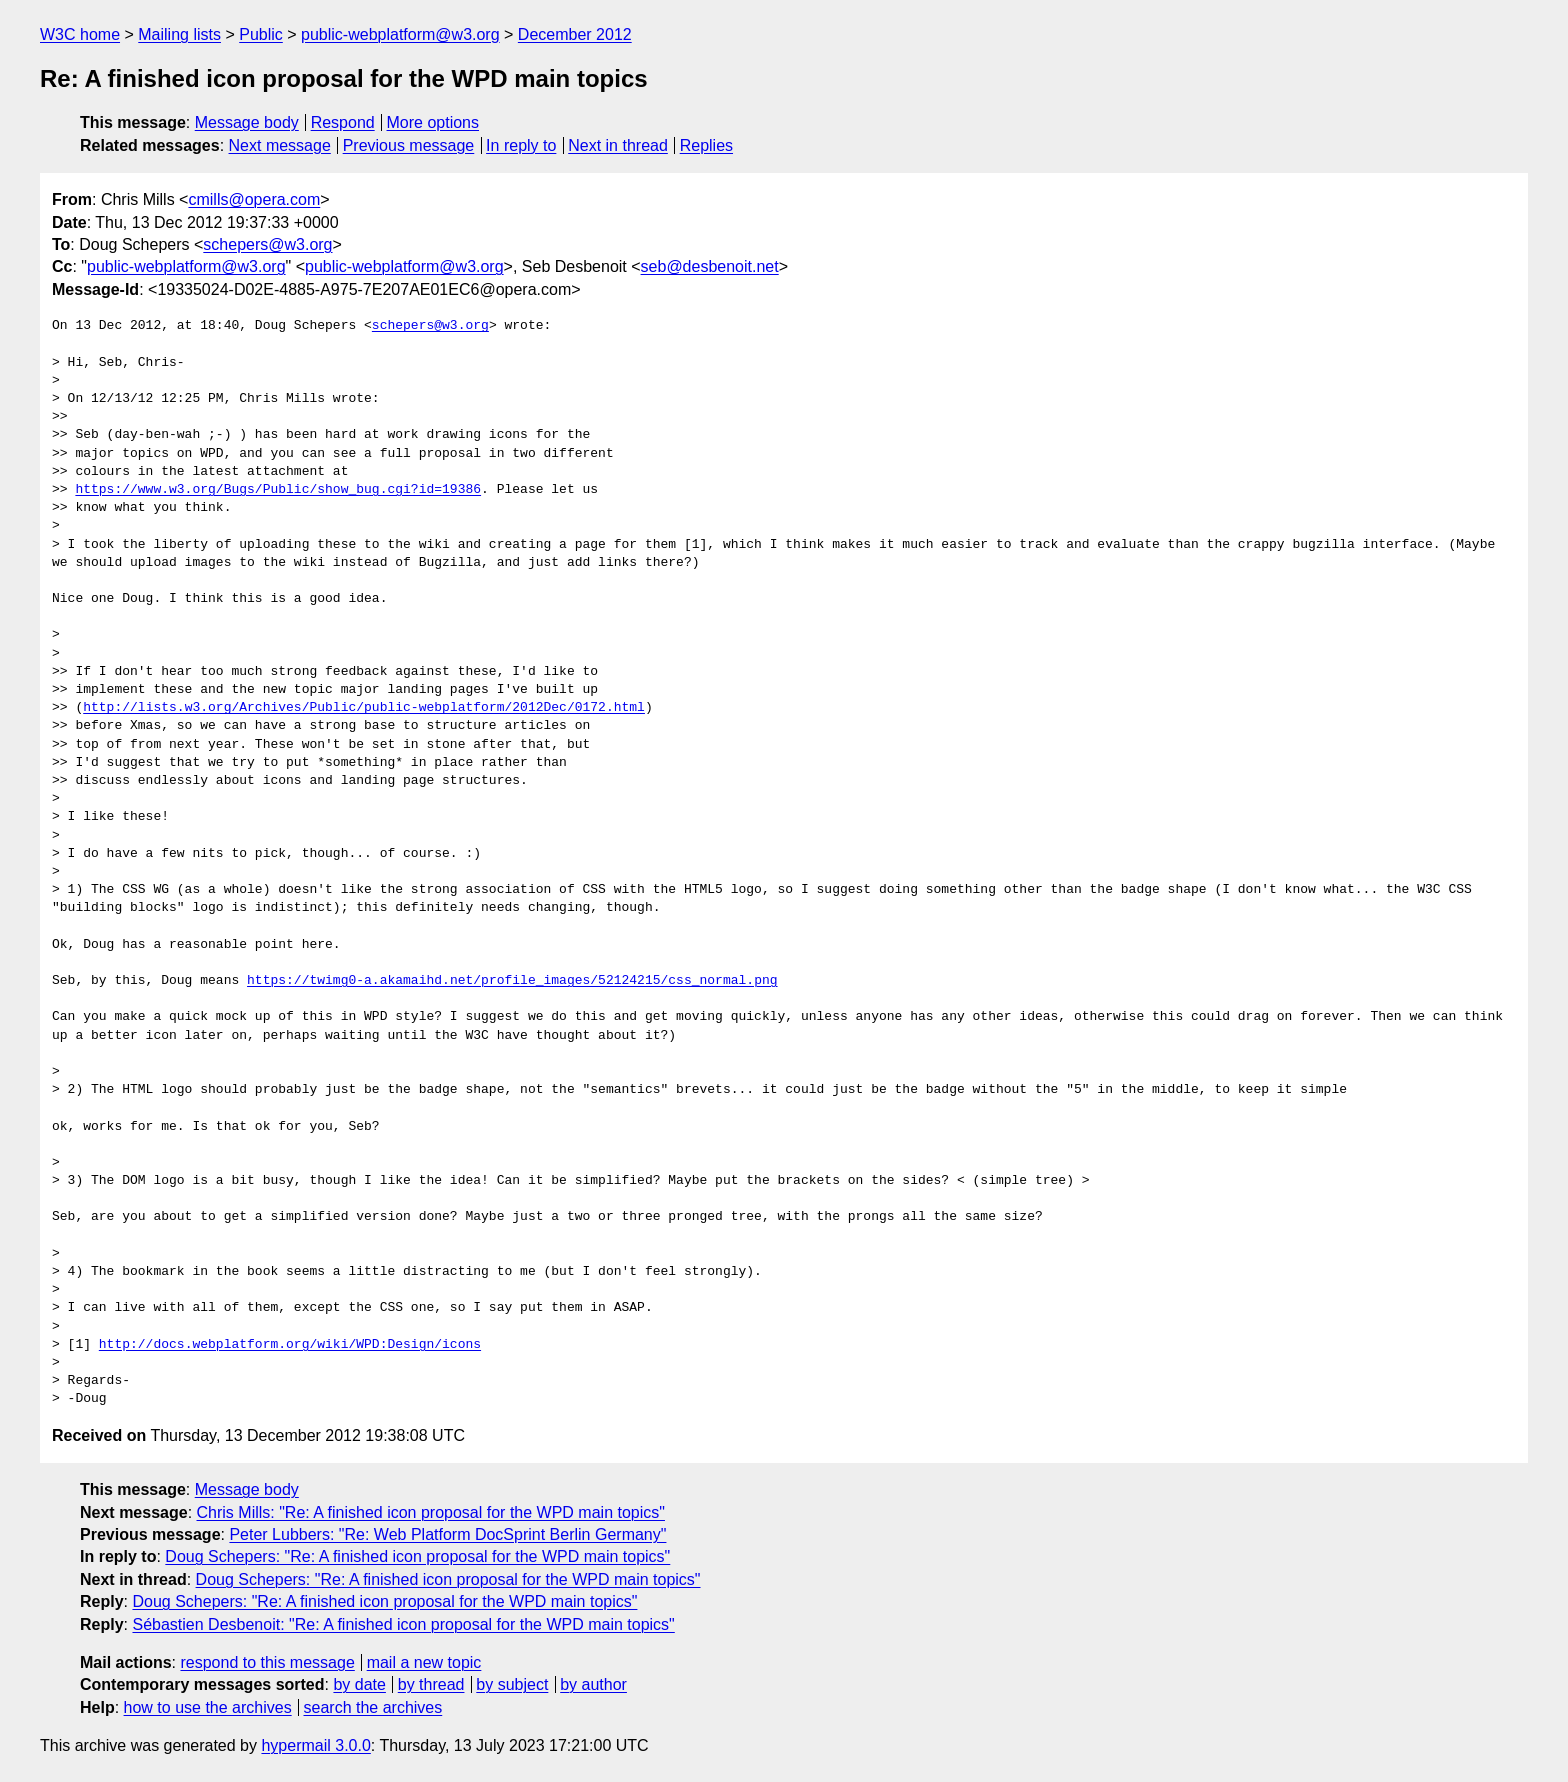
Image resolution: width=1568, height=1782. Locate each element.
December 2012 (575, 34)
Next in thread (618, 145)
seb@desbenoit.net (710, 266)
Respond (343, 122)
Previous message (409, 145)
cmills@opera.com (254, 199)
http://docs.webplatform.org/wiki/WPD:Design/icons (290, 1345)
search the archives (373, 1707)
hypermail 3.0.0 (315, 1745)
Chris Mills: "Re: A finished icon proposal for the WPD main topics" (431, 1512)
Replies (706, 145)
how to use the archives (208, 1707)
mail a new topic (424, 1662)
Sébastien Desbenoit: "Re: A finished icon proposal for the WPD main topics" (403, 1624)
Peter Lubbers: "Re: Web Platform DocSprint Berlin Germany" (447, 1534)
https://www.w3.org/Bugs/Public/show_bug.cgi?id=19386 (278, 490)
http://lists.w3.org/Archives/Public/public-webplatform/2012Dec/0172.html (364, 708)
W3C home (80, 34)
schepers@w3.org (267, 244)
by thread (431, 1684)
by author (593, 1684)
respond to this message (267, 1662)
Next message (280, 145)
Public (261, 34)
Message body (247, 122)
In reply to (521, 145)
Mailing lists (179, 34)
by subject (512, 1684)
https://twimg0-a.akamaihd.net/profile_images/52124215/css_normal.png (512, 981)
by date (359, 1684)
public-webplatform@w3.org (400, 34)
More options (433, 122)
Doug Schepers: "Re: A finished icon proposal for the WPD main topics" (417, 1556)
